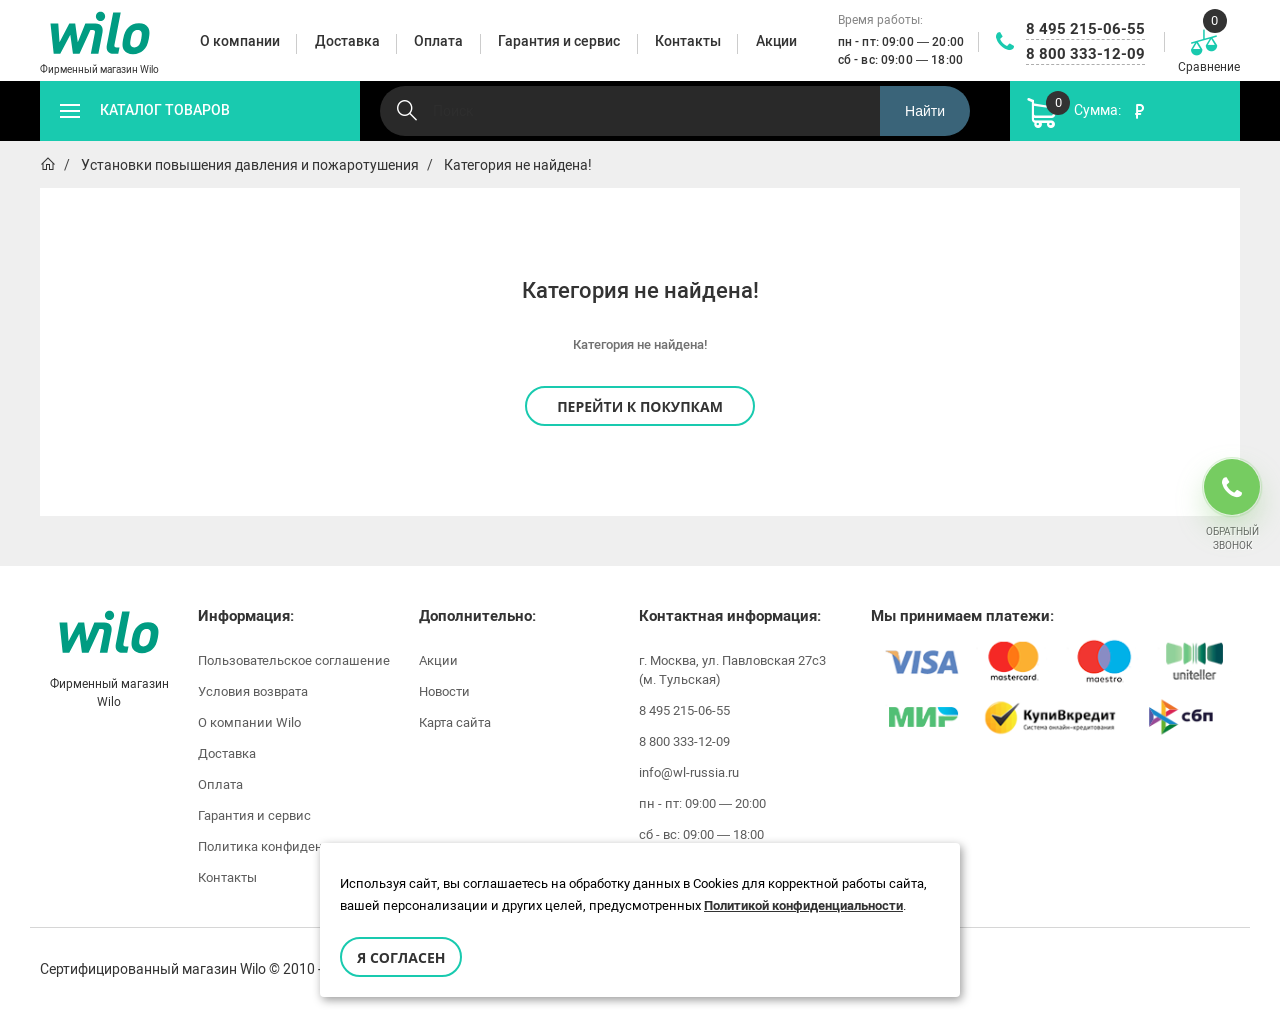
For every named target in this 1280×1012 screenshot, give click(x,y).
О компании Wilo (249, 722)
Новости (444, 691)
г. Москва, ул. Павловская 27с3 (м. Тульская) (732, 670)
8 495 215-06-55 (1085, 29)
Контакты (227, 877)
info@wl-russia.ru (689, 772)
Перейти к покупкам (640, 406)
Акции (438, 660)
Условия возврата (253, 691)
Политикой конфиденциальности (803, 905)
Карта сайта (455, 722)
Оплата (220, 784)
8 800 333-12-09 (1085, 54)
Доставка (227, 753)
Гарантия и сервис (254, 815)
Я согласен (401, 957)
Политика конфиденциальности (297, 846)
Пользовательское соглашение (294, 660)
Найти (925, 111)
